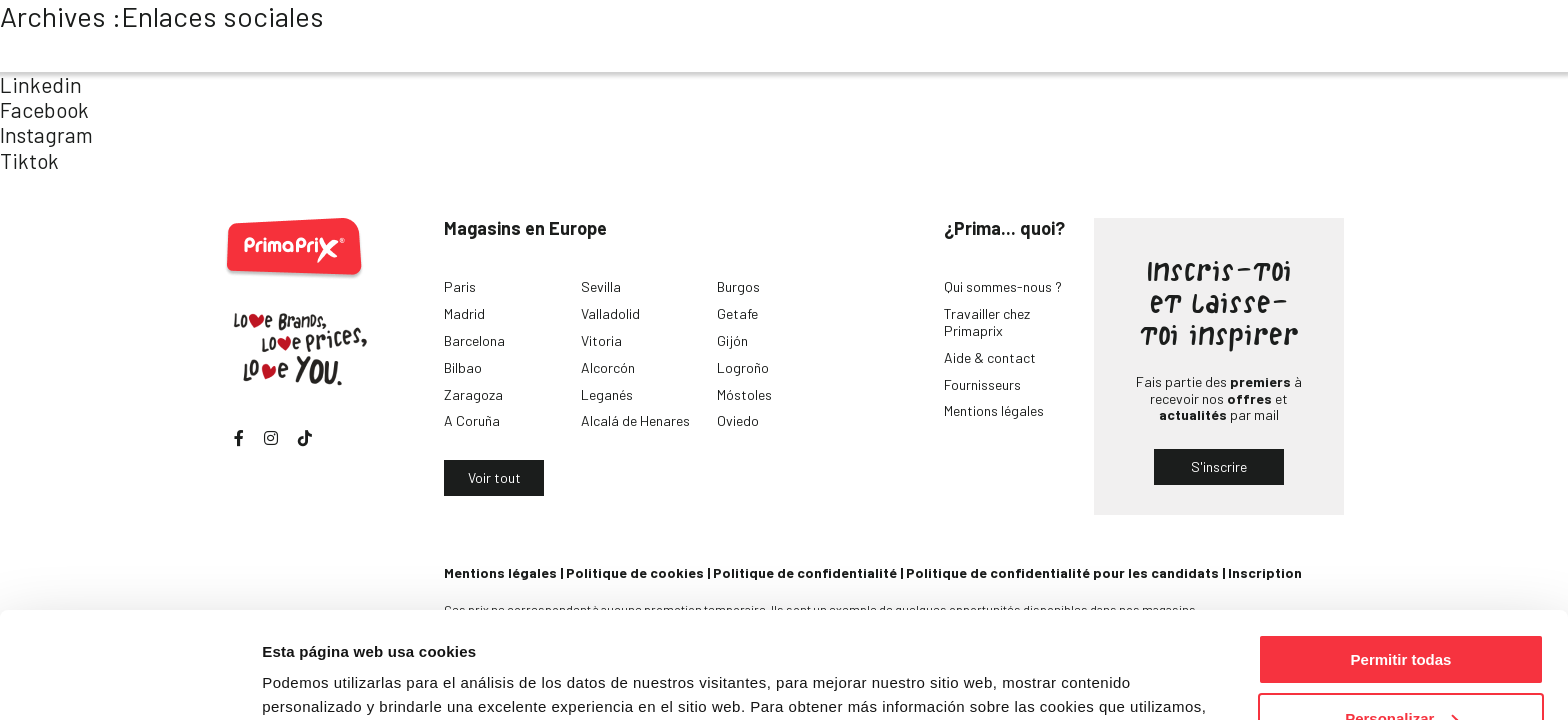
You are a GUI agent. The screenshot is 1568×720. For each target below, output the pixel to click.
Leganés (607, 394)
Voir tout (494, 477)
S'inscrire (1219, 466)
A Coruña (472, 420)
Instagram (46, 134)
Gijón (732, 340)
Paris (460, 286)
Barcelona (474, 340)
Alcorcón (608, 367)
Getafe (737, 313)
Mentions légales (994, 410)
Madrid (464, 313)
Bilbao (463, 367)
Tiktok (29, 160)
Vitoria (601, 340)
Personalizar (1401, 612)
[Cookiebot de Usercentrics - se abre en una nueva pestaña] (129, 681)
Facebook (44, 109)
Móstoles (744, 394)
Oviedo (738, 420)
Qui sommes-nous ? (1003, 286)
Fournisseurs (982, 384)
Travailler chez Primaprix (987, 322)
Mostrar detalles (320, 679)
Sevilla (601, 286)
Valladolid (610, 313)
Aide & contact (990, 357)
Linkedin (41, 84)
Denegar (1401, 670)
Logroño (743, 367)
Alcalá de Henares (635, 420)
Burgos (738, 286)
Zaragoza (473, 394)
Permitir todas (1401, 553)
